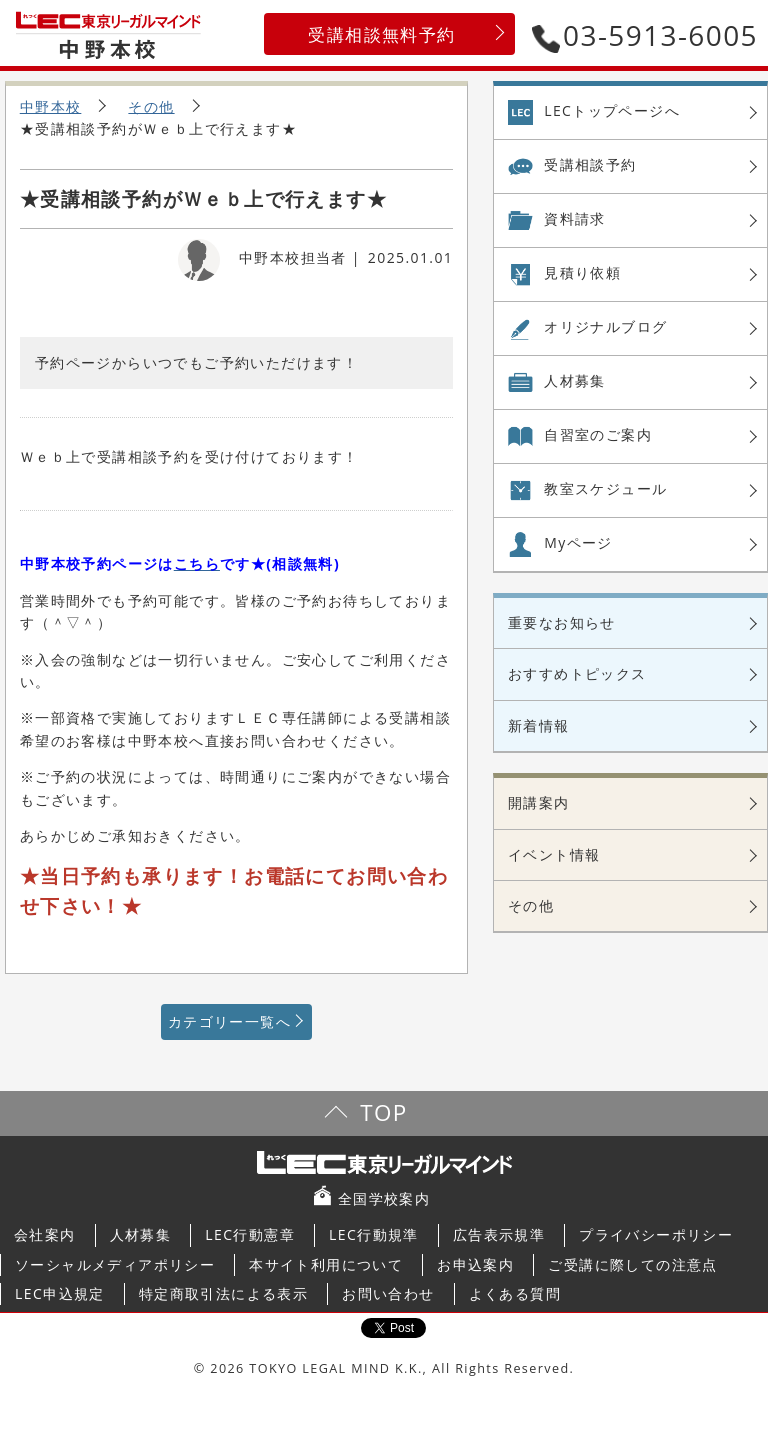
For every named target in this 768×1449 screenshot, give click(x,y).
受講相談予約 (590, 164)
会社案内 (45, 1234)
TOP (383, 1112)
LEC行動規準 (374, 1234)
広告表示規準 (499, 1234)
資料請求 (575, 218)
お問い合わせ (388, 1293)
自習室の (598, 435)
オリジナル (605, 327)
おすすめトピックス (577, 673)
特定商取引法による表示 (223, 1293)
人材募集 (575, 380)
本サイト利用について (326, 1264)
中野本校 (51, 106)
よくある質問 (515, 1293)
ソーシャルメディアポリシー (115, 1264)
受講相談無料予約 (381, 34)
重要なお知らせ (562, 622)
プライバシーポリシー (656, 1234)
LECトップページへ (612, 110)
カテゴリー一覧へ (229, 1021)
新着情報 (539, 725)
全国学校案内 (384, 1198)
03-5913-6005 (645, 35)
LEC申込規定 (60, 1293)
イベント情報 (554, 854)
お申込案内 (475, 1264)
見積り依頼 (582, 272)
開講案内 (539, 802)
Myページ (578, 542)
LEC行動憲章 (250, 1234)
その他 (151, 106)
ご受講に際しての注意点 (632, 1264)
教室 (605, 489)
